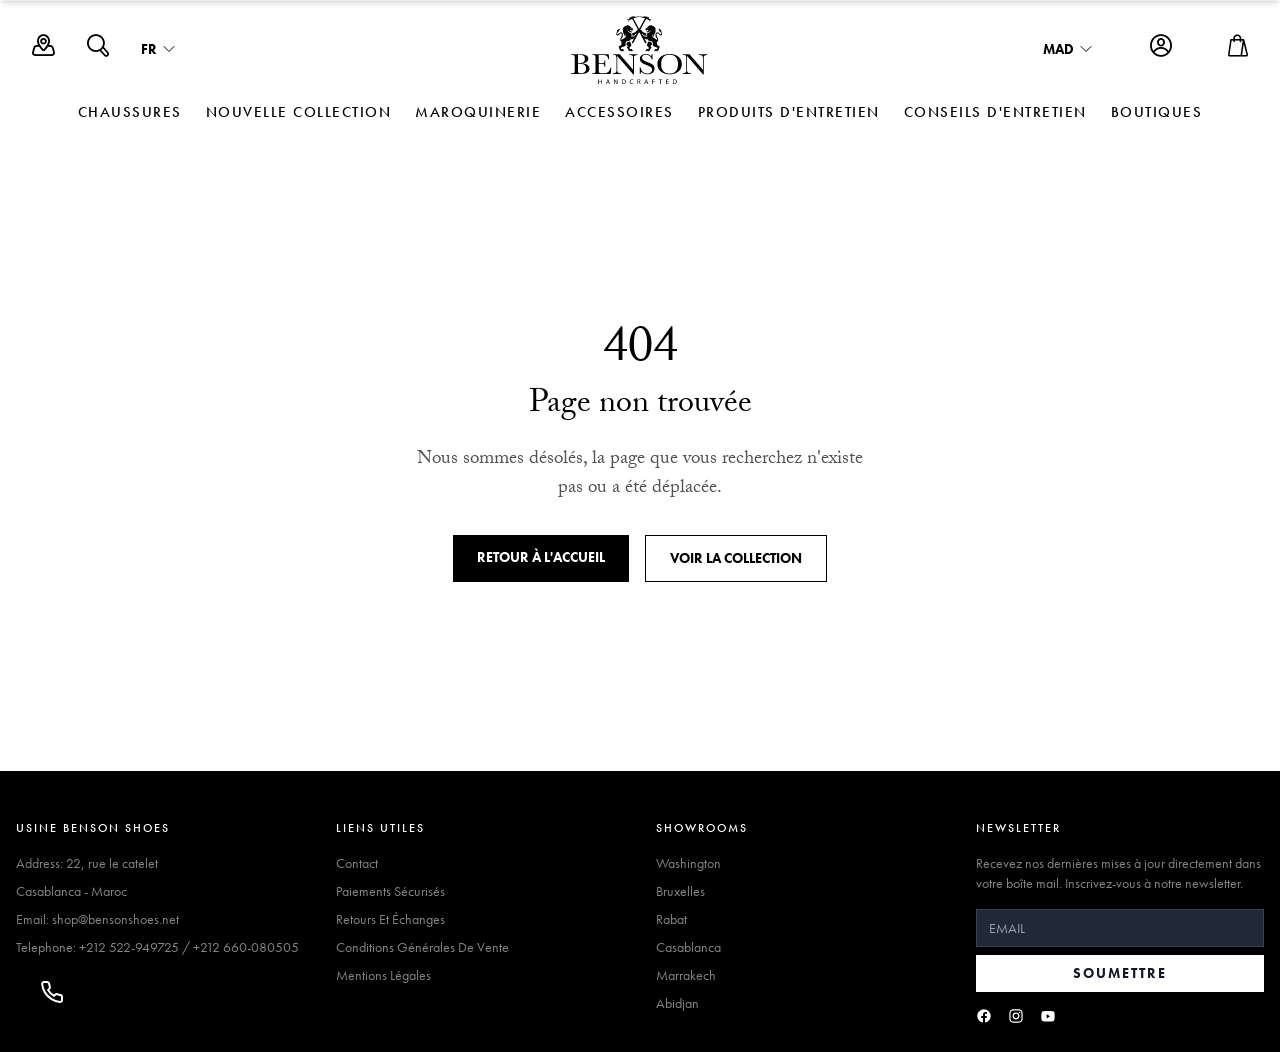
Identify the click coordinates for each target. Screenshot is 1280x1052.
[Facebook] (984, 1016)
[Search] (98, 50)
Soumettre (1120, 973)
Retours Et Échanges (390, 919)
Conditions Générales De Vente (422, 947)
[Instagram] (1016, 1016)
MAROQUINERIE (478, 112)
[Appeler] (52, 992)
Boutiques (1157, 112)
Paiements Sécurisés (390, 891)
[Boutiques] (43, 50)
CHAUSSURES (130, 112)
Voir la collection (736, 558)
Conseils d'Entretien (995, 112)
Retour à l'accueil (541, 557)
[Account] (1161, 50)
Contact (357, 863)
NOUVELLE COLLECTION (299, 112)
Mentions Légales (383, 975)
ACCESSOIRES (619, 112)
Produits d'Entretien (789, 112)
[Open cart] (1238, 50)
